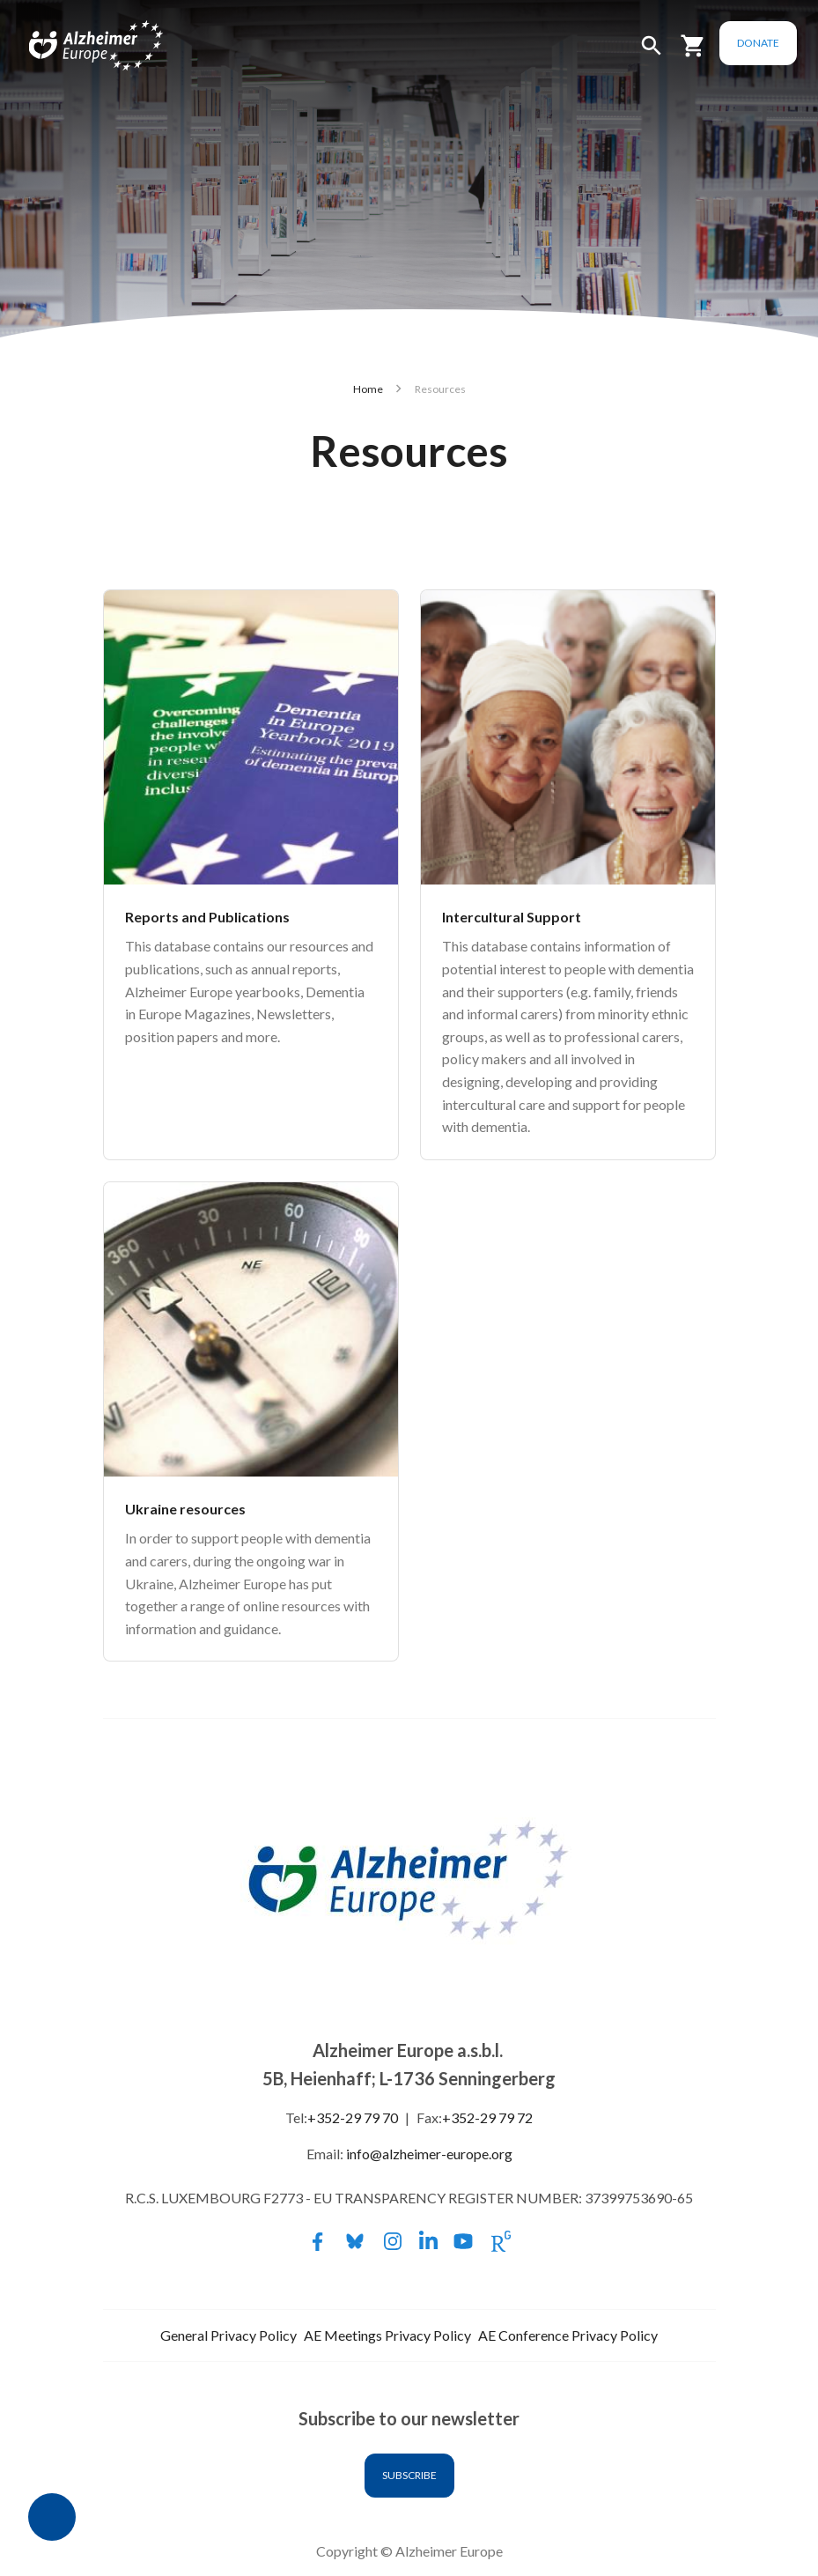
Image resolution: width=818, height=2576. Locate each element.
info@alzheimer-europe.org (429, 2153)
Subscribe (409, 2475)
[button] (651, 53)
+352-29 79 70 (352, 2117)
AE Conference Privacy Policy (568, 2335)
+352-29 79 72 (487, 2117)
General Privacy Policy (228, 2335)
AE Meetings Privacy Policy (387, 2335)
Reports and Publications (207, 916)
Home (368, 389)
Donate (758, 42)
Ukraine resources (185, 1508)
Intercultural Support (511, 916)
